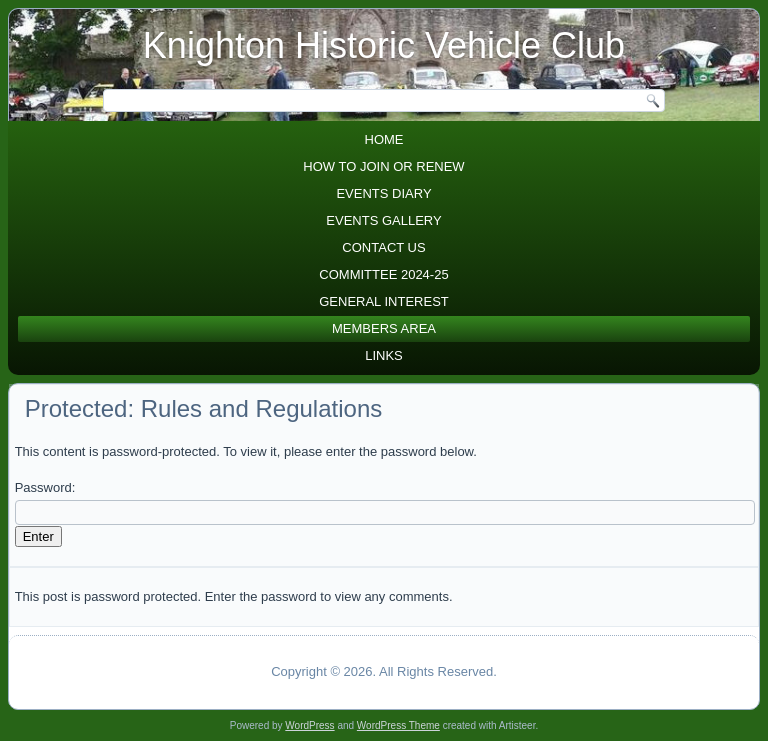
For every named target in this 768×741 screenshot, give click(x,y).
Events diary (383, 193)
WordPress (309, 725)
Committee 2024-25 (383, 274)
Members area (384, 328)
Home (384, 139)
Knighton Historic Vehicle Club (384, 45)
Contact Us (383, 247)
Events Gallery (383, 220)
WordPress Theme (398, 725)
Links (384, 355)
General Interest (384, 301)
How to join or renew (383, 166)
